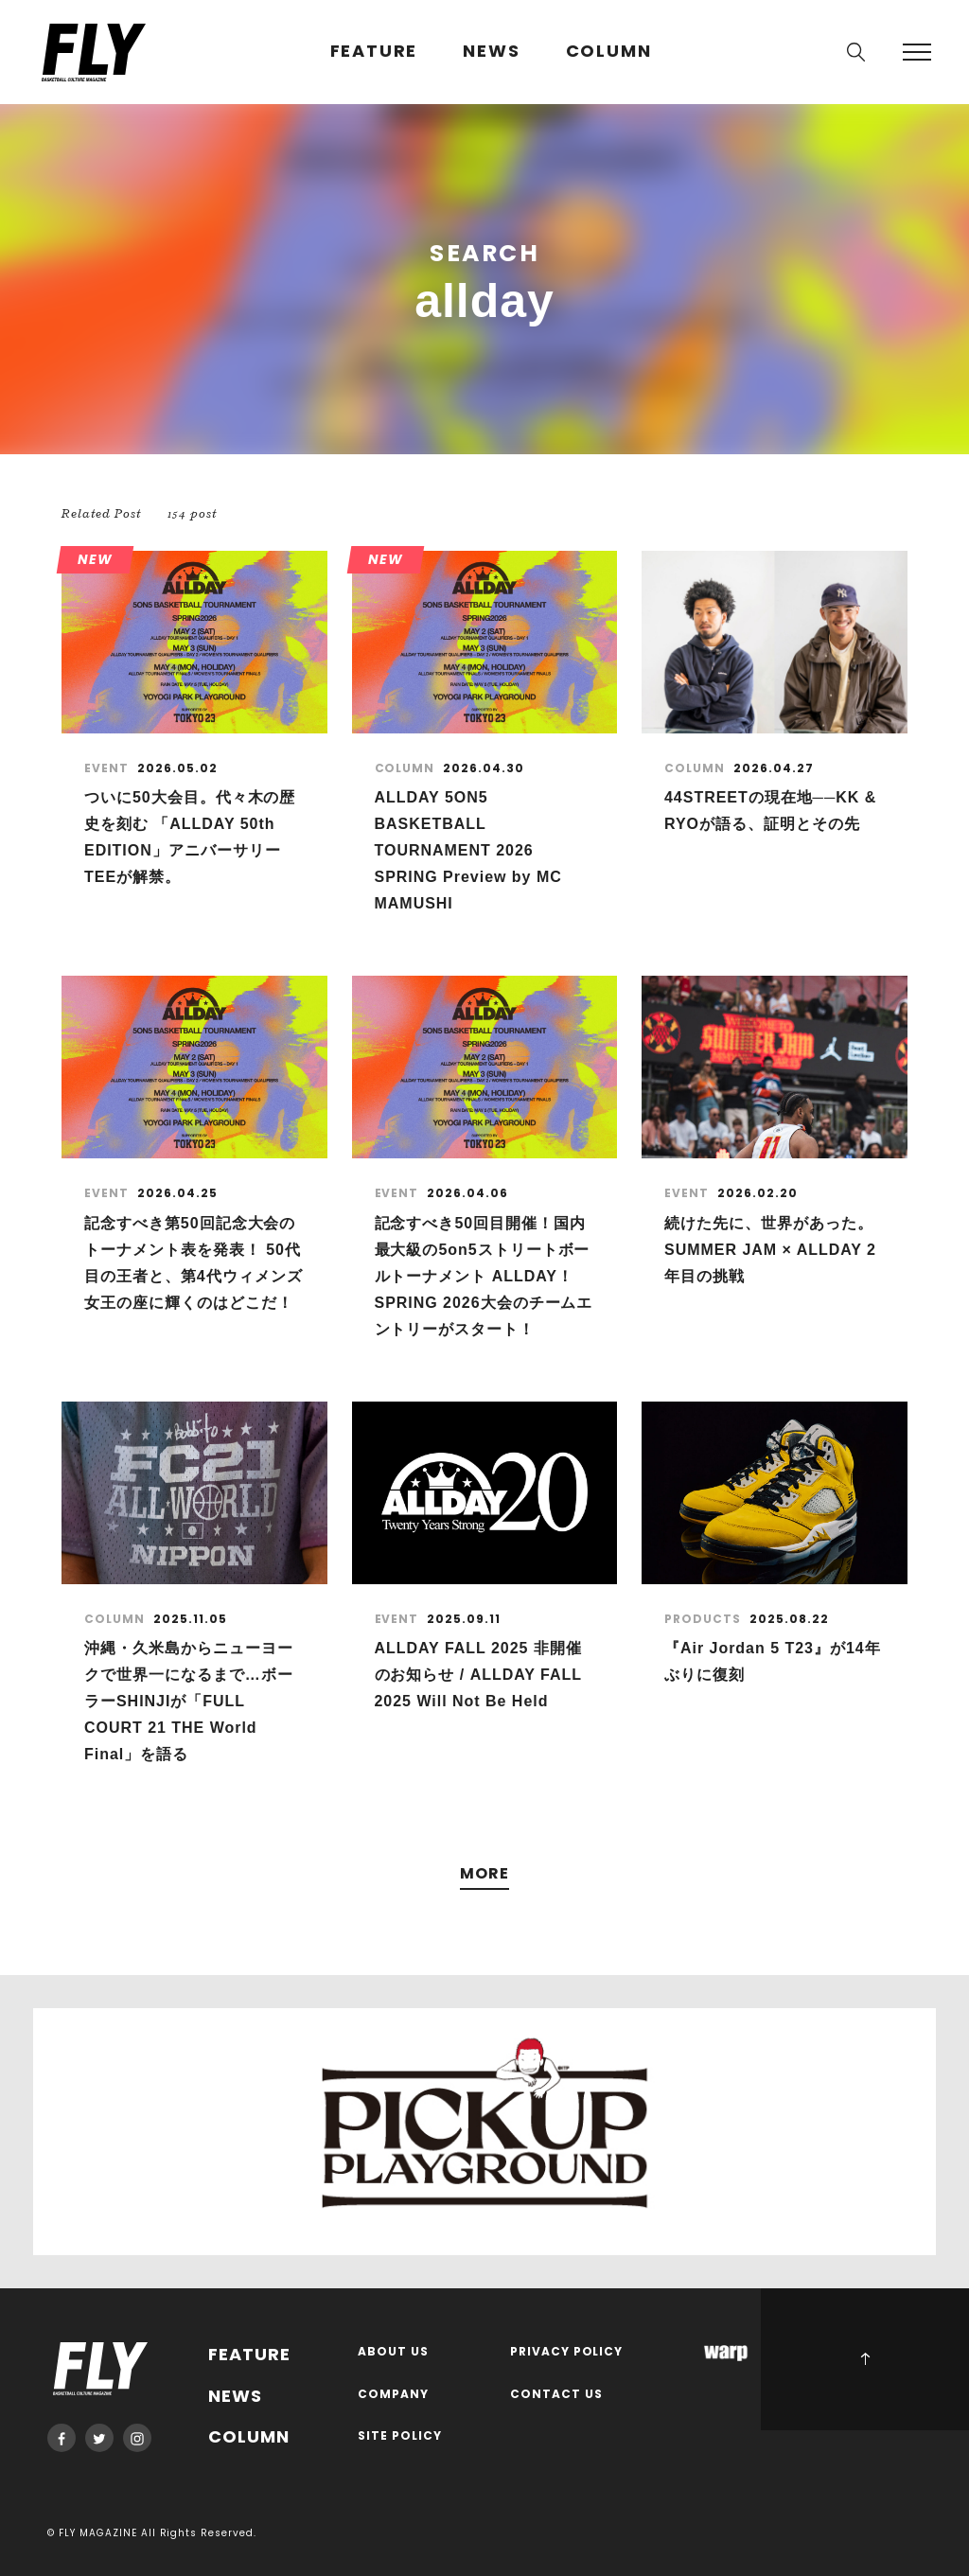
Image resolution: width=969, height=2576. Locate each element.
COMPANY (393, 2395)
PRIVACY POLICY (567, 2352)
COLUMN (609, 51)
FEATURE (374, 51)
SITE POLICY (400, 2436)
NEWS (491, 51)
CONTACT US (556, 2395)
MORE (484, 1874)
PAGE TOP (865, 2359)
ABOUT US (393, 2352)
